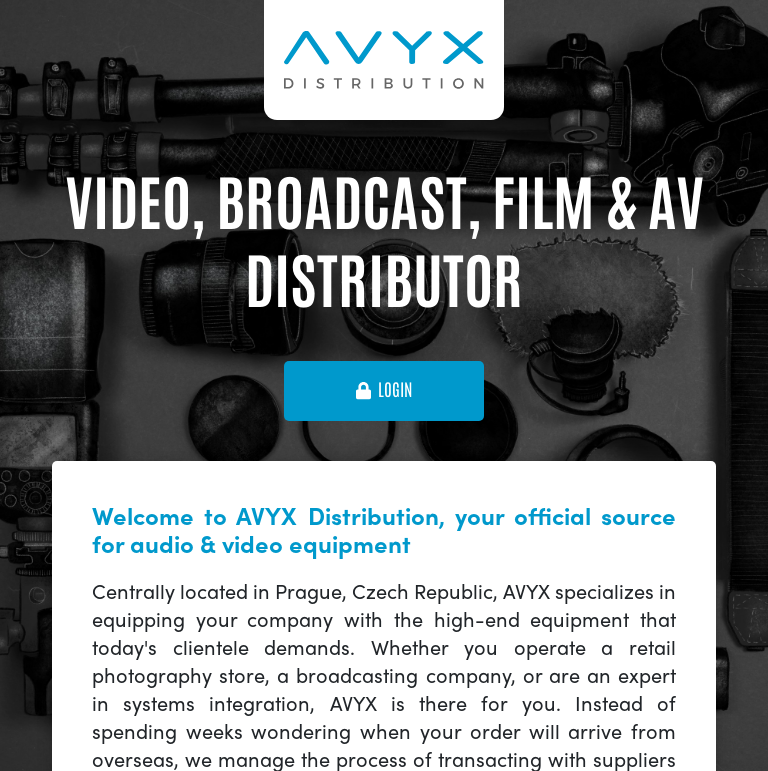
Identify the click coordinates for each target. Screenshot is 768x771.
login (384, 390)
